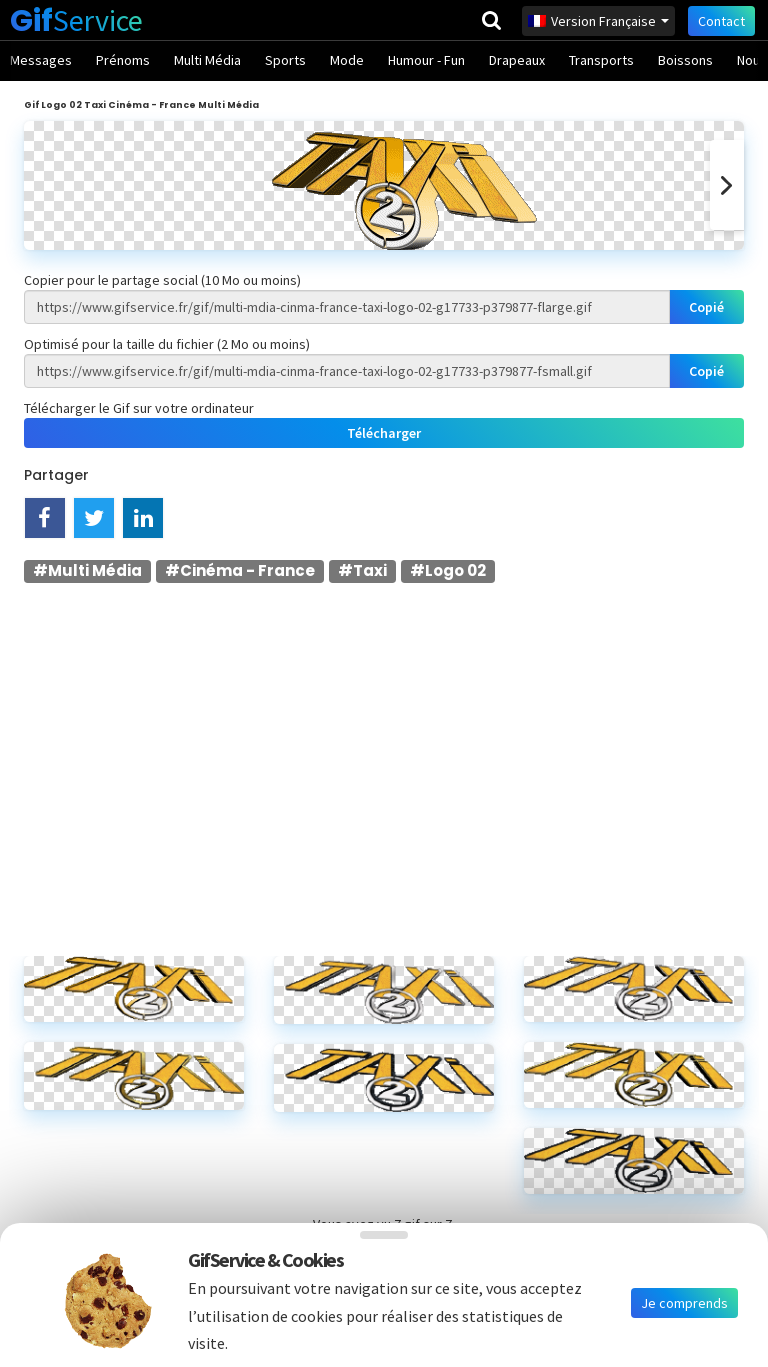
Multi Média (207, 60)
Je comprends (684, 1303)
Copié (706, 307)
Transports (601, 60)
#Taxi (362, 570)
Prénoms (123, 60)
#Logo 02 (448, 570)
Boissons (685, 60)
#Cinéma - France (240, 570)
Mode (347, 60)
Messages (41, 60)
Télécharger (384, 433)
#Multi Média (87, 570)
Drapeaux (517, 60)
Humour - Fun (426, 60)
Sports (285, 60)
